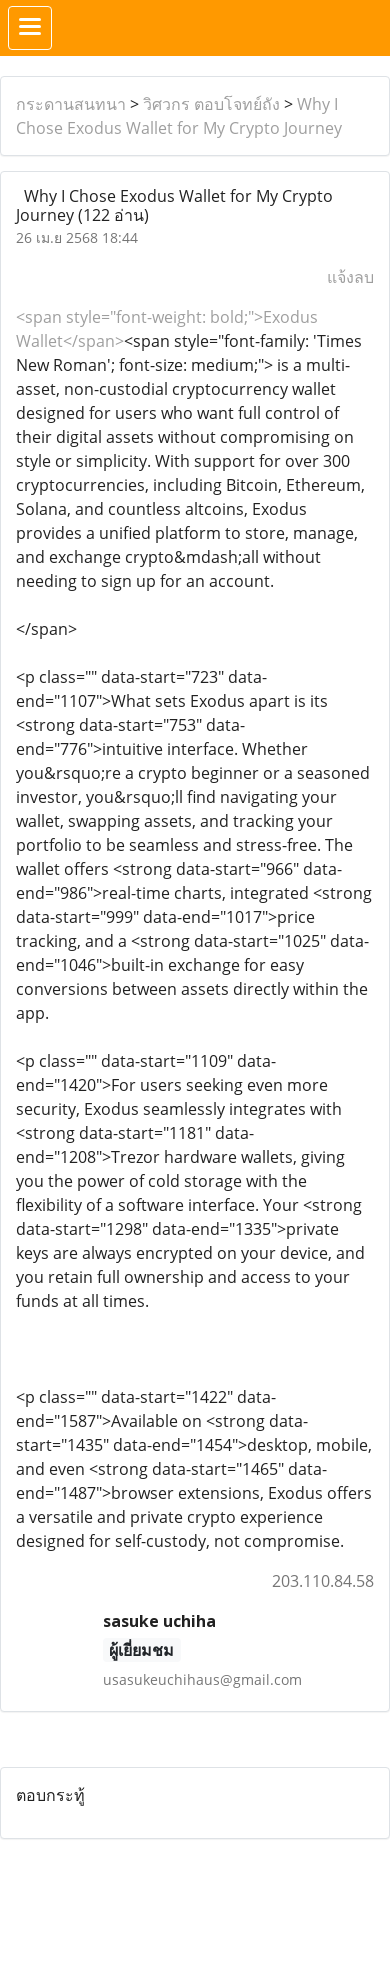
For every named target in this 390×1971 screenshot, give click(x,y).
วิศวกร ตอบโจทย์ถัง (211, 104)
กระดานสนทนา (71, 104)
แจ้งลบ (350, 277)
